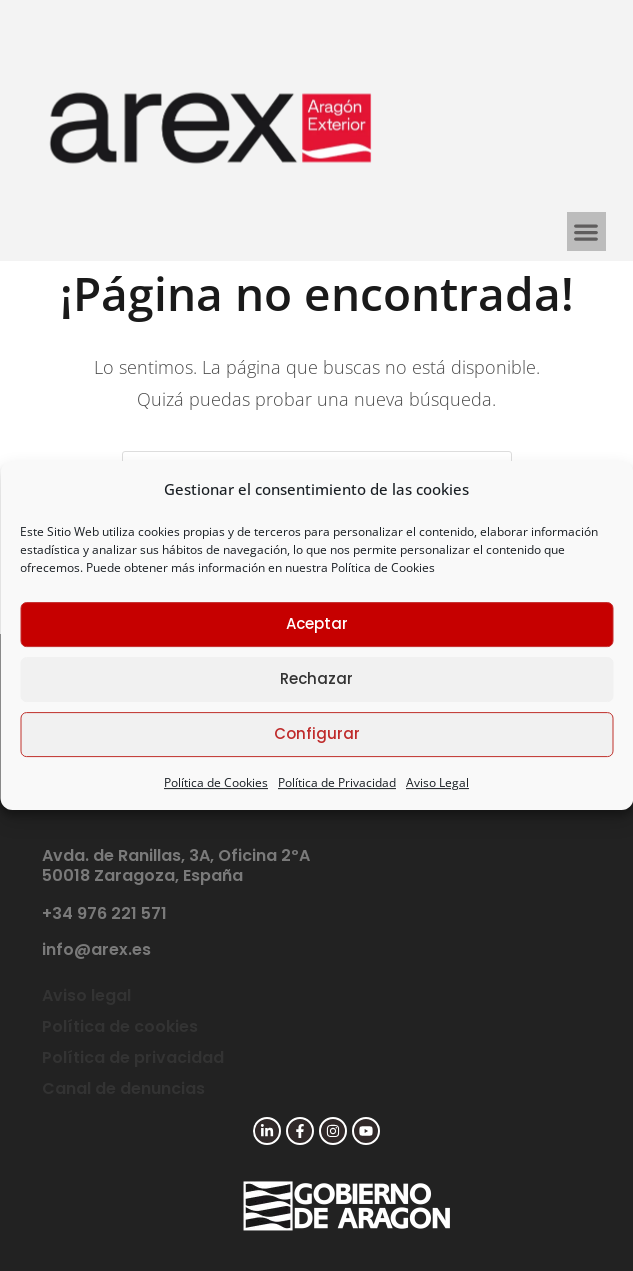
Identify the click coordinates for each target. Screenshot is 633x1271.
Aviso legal (86, 995)
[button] (586, 231)
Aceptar (317, 623)
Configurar (317, 733)
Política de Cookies (383, 567)
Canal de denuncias (123, 1088)
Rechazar (316, 678)
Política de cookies (120, 1026)
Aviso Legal (437, 782)
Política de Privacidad (337, 782)
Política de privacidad (133, 1057)
